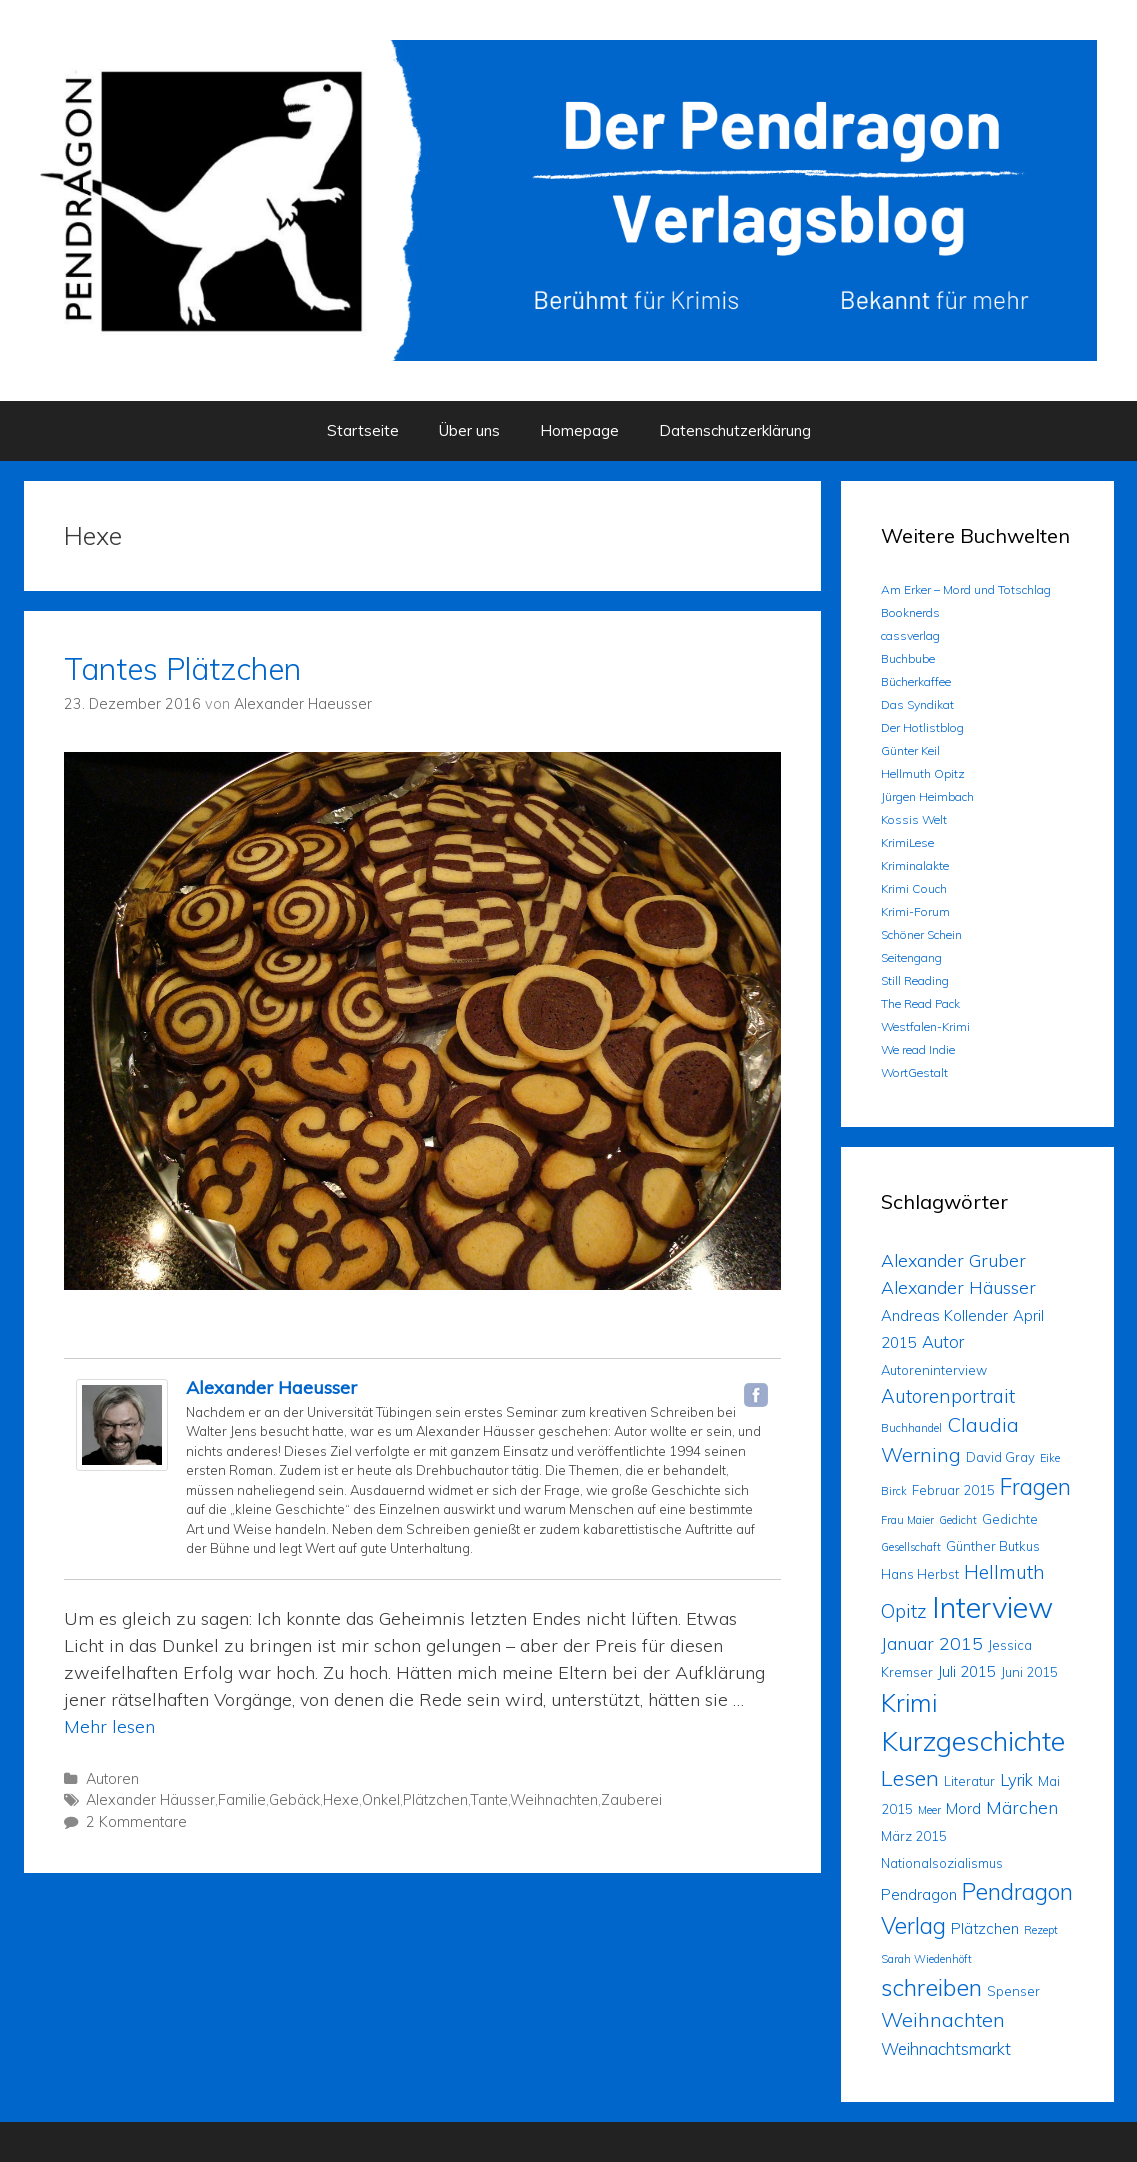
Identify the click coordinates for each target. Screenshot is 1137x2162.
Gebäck (294, 1800)
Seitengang (911, 957)
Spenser (1013, 1991)
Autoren (112, 1779)
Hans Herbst (920, 1574)
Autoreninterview (934, 1370)
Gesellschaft (911, 1547)
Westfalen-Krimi (925, 1026)
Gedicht (958, 1520)
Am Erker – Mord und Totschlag (966, 589)
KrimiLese (907, 842)
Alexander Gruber (953, 1260)
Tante (489, 1800)
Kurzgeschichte (973, 1741)
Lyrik (1016, 1779)
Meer (929, 1810)
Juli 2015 (967, 1671)
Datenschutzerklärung (735, 430)
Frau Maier (907, 1520)
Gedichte (1010, 1519)
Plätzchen (435, 1800)
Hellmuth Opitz (923, 773)
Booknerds (910, 612)
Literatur (969, 1781)
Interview (992, 1607)
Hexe (341, 1800)
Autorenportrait (948, 1396)
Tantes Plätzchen (182, 669)
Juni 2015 (1029, 1672)
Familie (242, 1800)
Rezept (1041, 1930)
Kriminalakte (915, 865)
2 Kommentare (136, 1822)
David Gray (1000, 1457)
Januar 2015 (932, 1643)
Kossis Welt (914, 819)
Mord (963, 1808)
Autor (943, 1341)
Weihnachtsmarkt (946, 2048)
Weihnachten (554, 1800)
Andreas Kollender (944, 1315)
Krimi (909, 1702)
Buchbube (908, 658)
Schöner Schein (921, 934)
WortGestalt (914, 1072)
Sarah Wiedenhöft (926, 1959)
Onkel (381, 1800)
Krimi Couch (914, 888)
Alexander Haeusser (271, 1387)
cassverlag (910, 635)
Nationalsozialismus (942, 1863)
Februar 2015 (953, 1490)
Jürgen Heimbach (927, 796)
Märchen (1022, 1807)
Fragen (1035, 1486)
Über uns (469, 430)
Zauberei (631, 1800)
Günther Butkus (993, 1546)
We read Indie (918, 1049)
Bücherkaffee (916, 681)
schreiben (931, 1987)
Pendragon (919, 1894)
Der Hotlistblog (922, 727)
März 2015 (914, 1836)
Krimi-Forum (915, 911)
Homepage (579, 430)
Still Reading (915, 980)
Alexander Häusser (150, 1800)
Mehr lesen (109, 1726)
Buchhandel (911, 1428)
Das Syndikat (917, 704)
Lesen (910, 1777)
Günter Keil (910, 750)
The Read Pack (920, 1003)
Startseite (363, 430)
